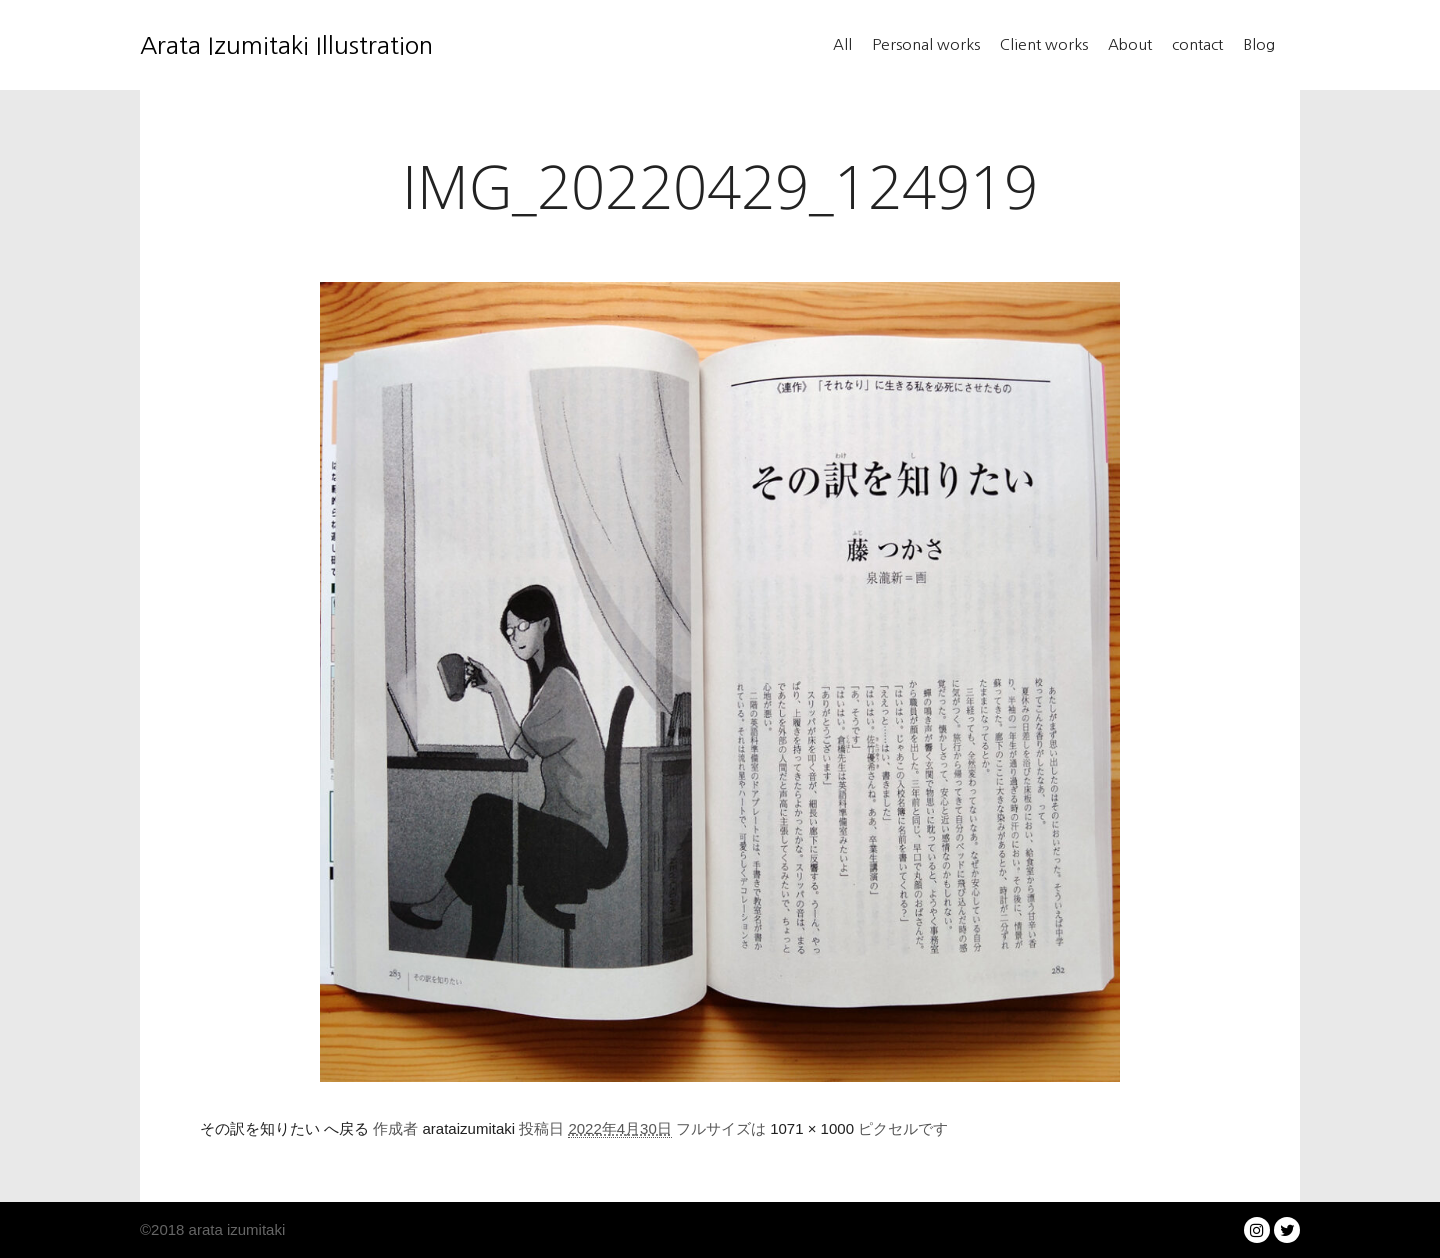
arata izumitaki (234, 1229)
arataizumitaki (469, 1128)
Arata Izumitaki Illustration (240, 45)
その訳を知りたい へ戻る (284, 1128)
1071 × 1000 (812, 1128)
